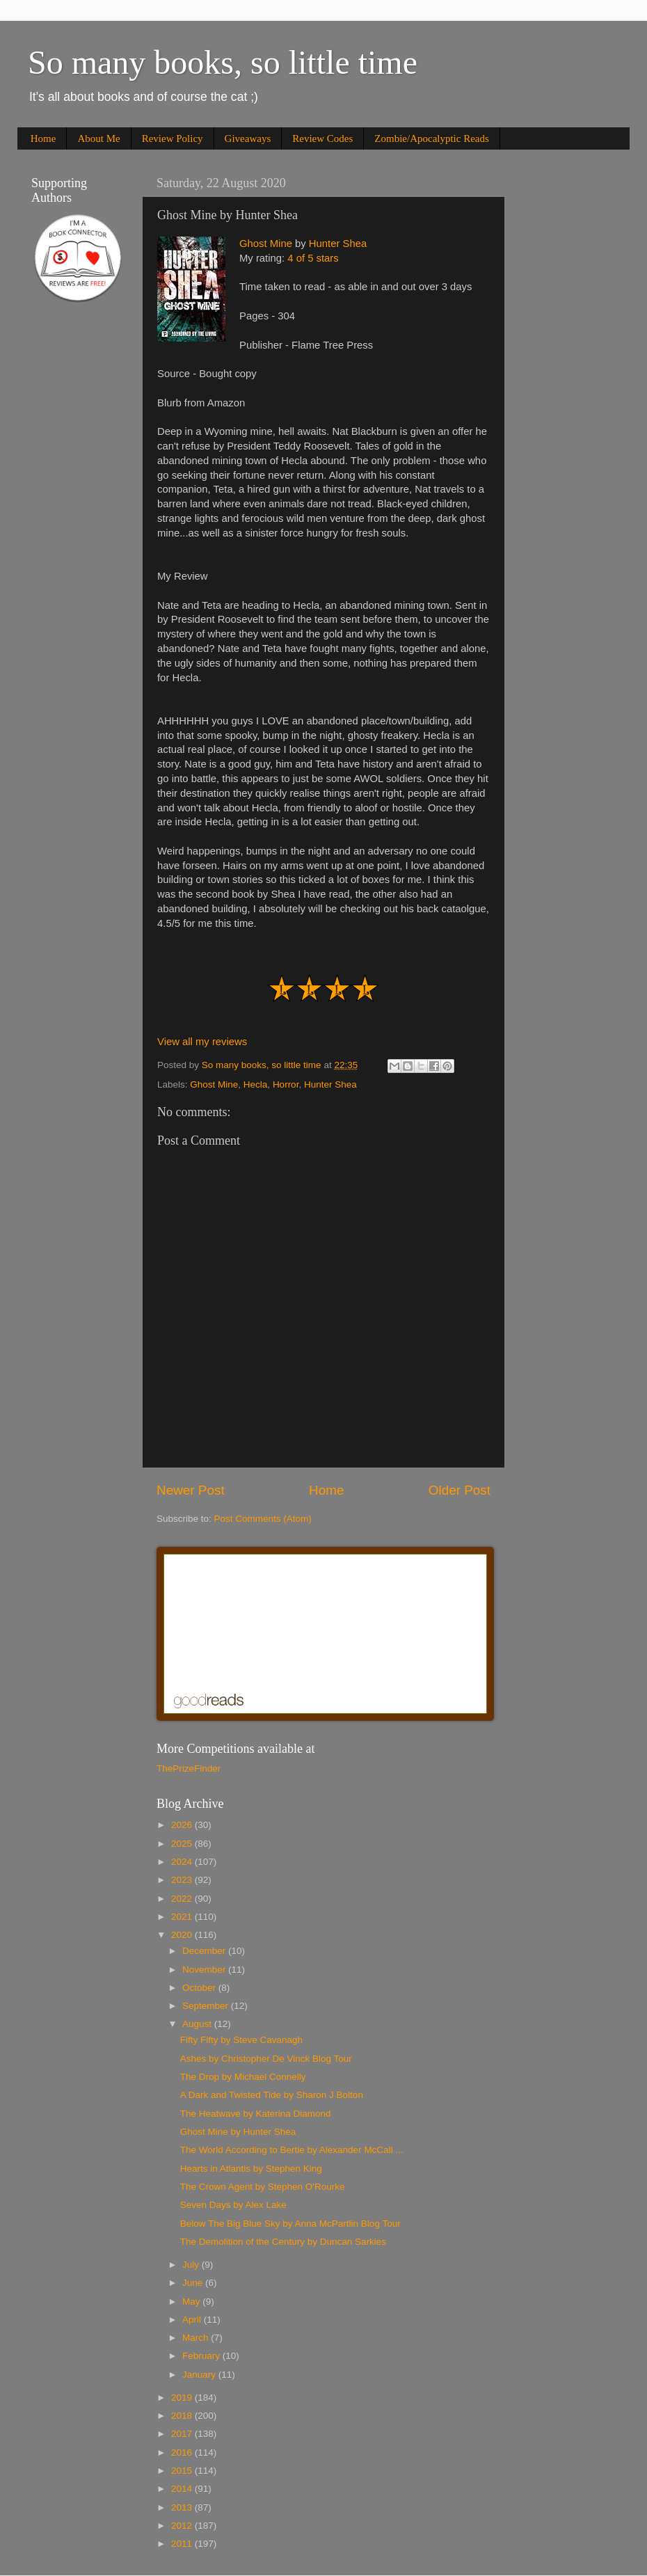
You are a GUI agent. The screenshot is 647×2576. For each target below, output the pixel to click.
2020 (183, 1935)
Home (43, 138)
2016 (183, 2452)
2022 (183, 1898)
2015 (183, 2470)
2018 (183, 2415)
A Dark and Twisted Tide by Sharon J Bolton (271, 2095)
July (192, 2264)
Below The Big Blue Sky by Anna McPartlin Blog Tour (290, 2223)
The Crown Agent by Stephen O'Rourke (262, 2186)
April (193, 2319)
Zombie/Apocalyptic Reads (431, 138)
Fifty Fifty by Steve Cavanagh (241, 2040)
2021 (183, 1916)
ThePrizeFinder (189, 1768)
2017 (183, 2433)
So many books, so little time (222, 62)
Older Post (459, 1490)
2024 (183, 1862)
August (198, 2024)
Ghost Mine (265, 243)
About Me (98, 138)
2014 (183, 2488)
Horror (286, 1084)
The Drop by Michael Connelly (243, 2077)
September (206, 2006)
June (193, 2282)
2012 (183, 2525)
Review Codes (322, 138)
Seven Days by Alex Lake (233, 2205)
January (200, 2374)
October (200, 1987)
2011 (183, 2543)
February (202, 2356)
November (205, 1969)
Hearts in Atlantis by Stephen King (251, 2168)
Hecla (255, 1084)
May (192, 2301)
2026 (183, 1825)
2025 (183, 1843)
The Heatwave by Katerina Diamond (255, 2113)
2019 (183, 2397)
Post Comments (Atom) (263, 1518)
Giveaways (248, 138)
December (205, 1951)
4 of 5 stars (312, 258)
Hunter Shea (338, 243)
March (196, 2337)
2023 (183, 1880)
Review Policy (172, 138)
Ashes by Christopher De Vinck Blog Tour (266, 2058)
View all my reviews (202, 1041)
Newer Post (191, 1490)
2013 (183, 2507)
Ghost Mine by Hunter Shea (238, 2131)
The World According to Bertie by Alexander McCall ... (292, 2150)
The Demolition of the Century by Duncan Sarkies (283, 2241)
